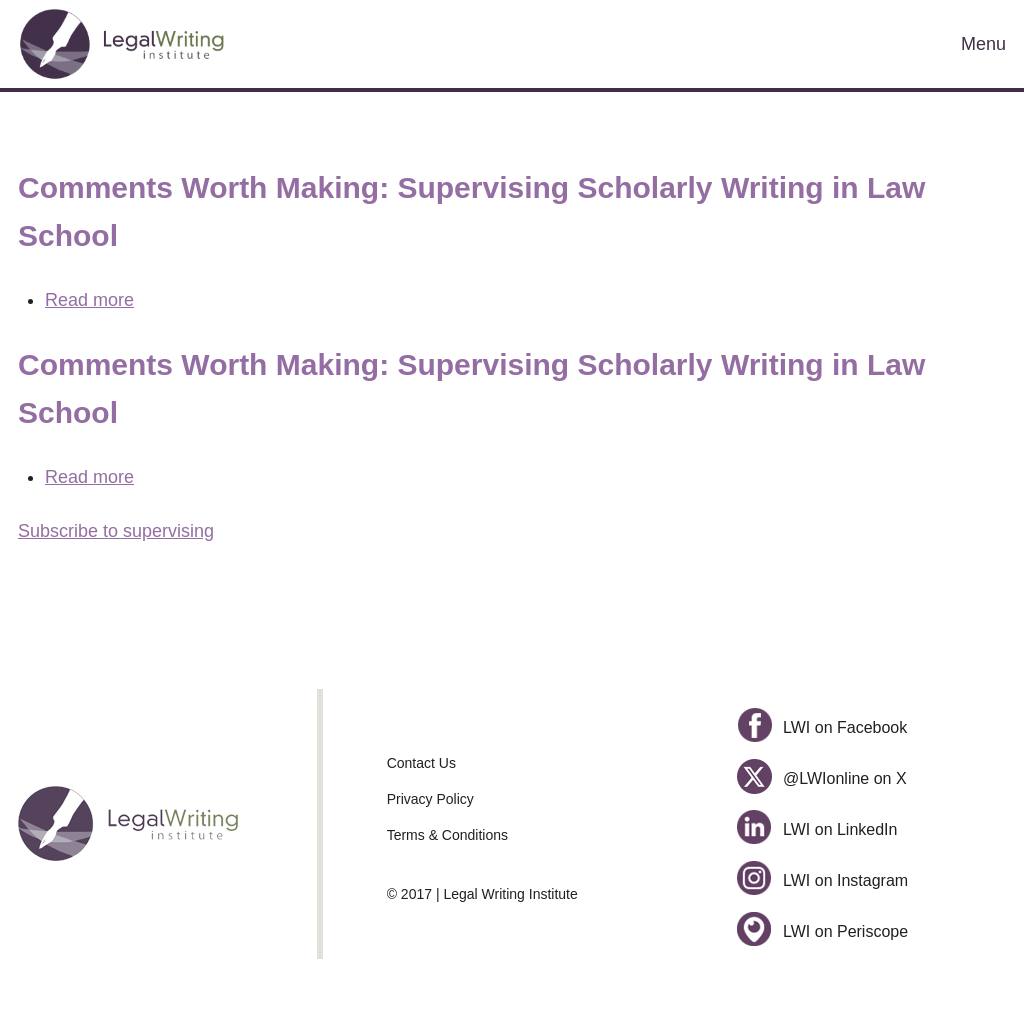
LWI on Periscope (822, 931)
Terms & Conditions (447, 835)
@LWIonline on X (821, 778)
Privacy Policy (430, 799)
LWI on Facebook (822, 727)
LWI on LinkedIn (817, 829)
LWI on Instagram (822, 880)
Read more (89, 300)
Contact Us (421, 763)
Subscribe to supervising (116, 531)
